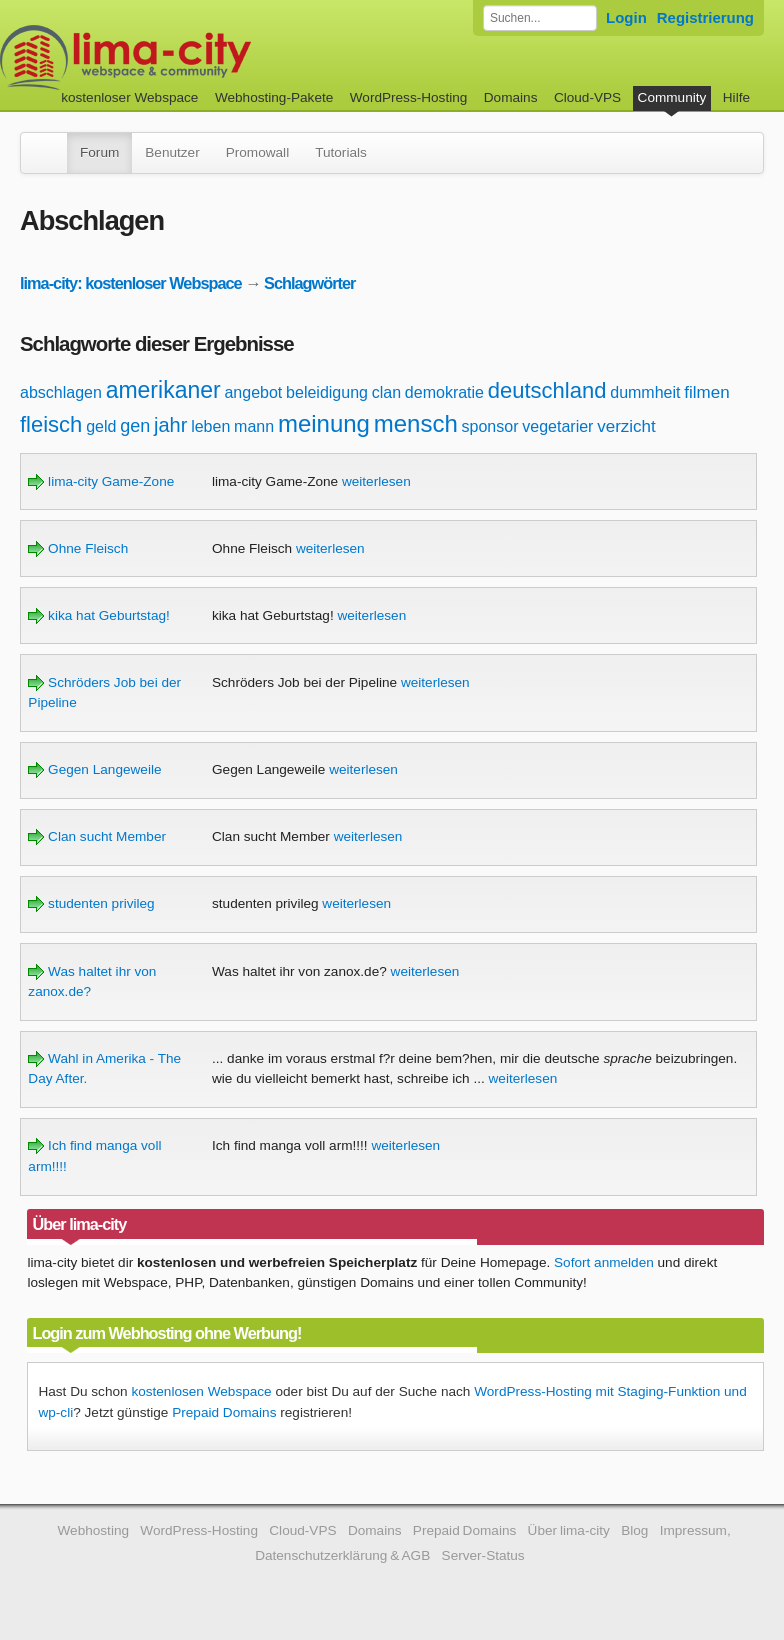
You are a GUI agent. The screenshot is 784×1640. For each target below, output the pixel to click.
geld (101, 426)
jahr (170, 425)
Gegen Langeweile (94, 769)
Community (672, 97)
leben (210, 426)
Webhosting (93, 1530)
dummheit (645, 392)
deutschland (547, 390)
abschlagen (61, 392)
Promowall (257, 152)
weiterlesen (376, 481)
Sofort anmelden (604, 1262)
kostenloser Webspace (129, 97)
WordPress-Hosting (409, 97)
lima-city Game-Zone (101, 481)
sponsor (490, 426)
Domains (511, 97)
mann (254, 426)
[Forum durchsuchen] (540, 18)
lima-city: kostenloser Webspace (131, 283)
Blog (634, 1530)
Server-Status (483, 1555)
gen (135, 426)
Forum (99, 152)
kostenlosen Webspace (201, 1391)
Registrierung (705, 17)
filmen (706, 392)
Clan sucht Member (97, 836)
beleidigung (327, 392)
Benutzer (172, 152)
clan (386, 392)
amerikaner (163, 390)
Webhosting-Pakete (274, 97)
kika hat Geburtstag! (98, 615)
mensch (416, 423)
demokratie (444, 392)
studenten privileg (91, 903)
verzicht (626, 426)
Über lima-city (569, 1530)
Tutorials (341, 152)
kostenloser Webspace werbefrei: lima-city (200, 57)
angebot (253, 392)
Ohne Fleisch (78, 548)
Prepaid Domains (224, 1412)
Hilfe (736, 97)
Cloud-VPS (587, 97)
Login (626, 17)
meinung (324, 423)
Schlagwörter (309, 283)
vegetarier (557, 426)
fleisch (51, 424)
